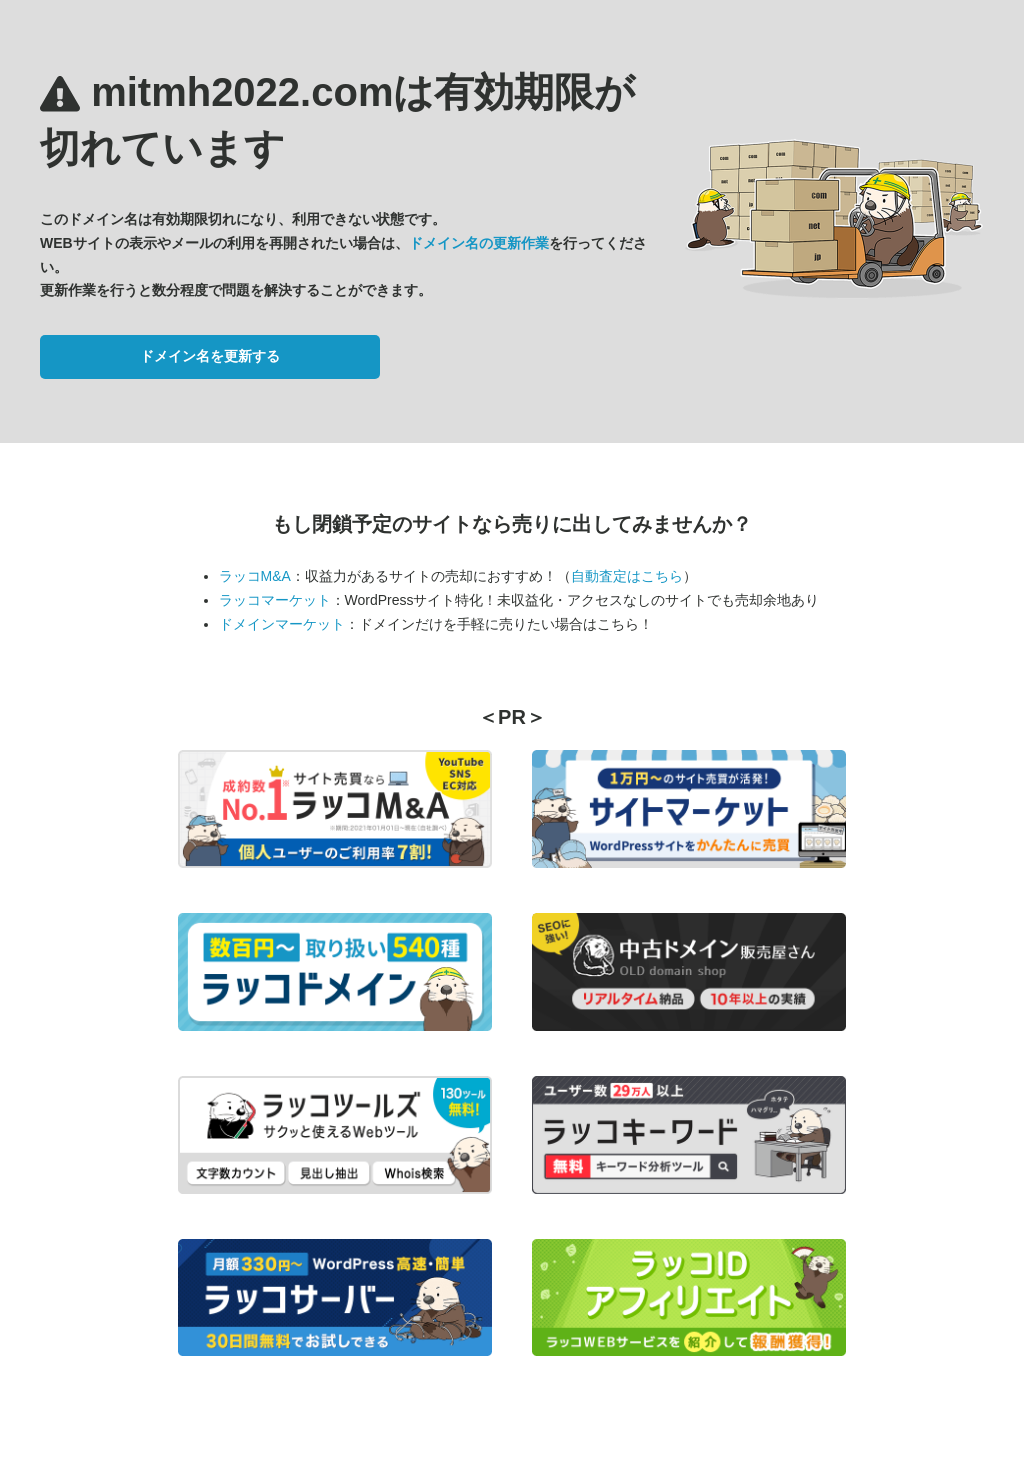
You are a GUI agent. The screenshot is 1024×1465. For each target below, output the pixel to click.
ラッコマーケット (275, 600)
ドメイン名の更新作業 (479, 243)
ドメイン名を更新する (210, 356)
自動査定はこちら (627, 576)
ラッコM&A (255, 576)
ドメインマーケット (282, 624)
